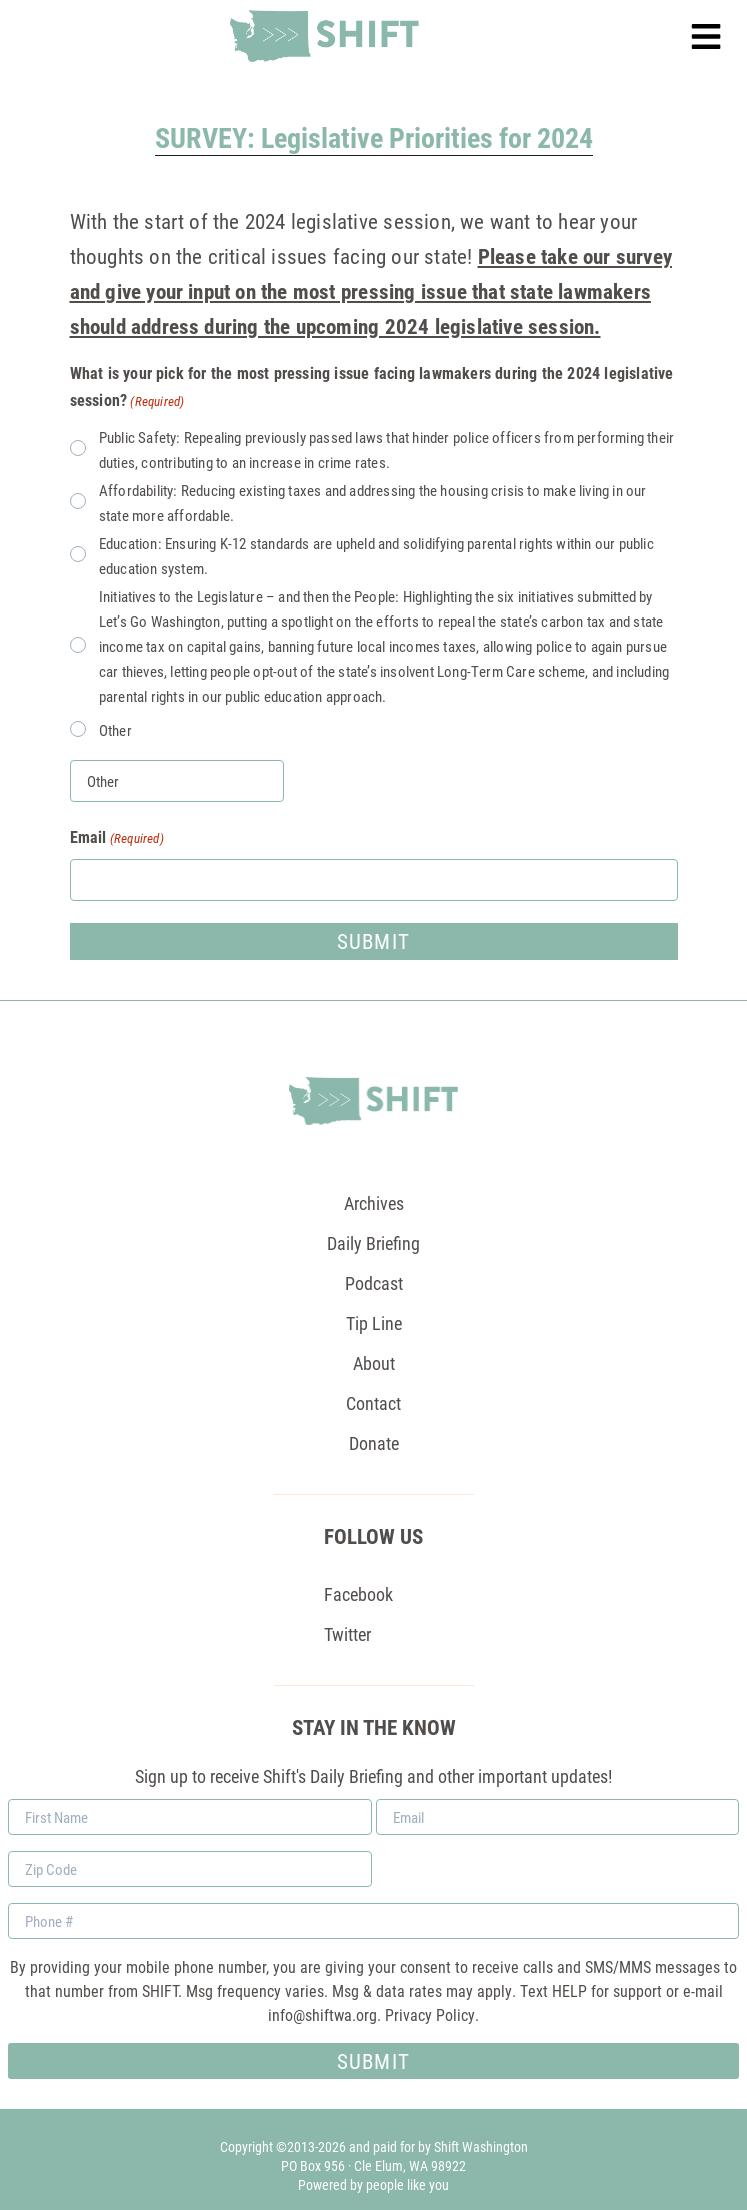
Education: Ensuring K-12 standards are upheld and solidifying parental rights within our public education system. (376, 555)
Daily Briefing (373, 1243)
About (374, 1363)
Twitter (347, 1634)
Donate (374, 1443)
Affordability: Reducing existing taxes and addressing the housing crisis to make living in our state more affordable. (373, 502)
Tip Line (374, 1323)
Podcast (374, 1283)
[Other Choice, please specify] (177, 781)
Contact (373, 1403)
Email (117, 838)
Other (115, 730)
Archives (374, 1203)
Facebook (358, 1594)
